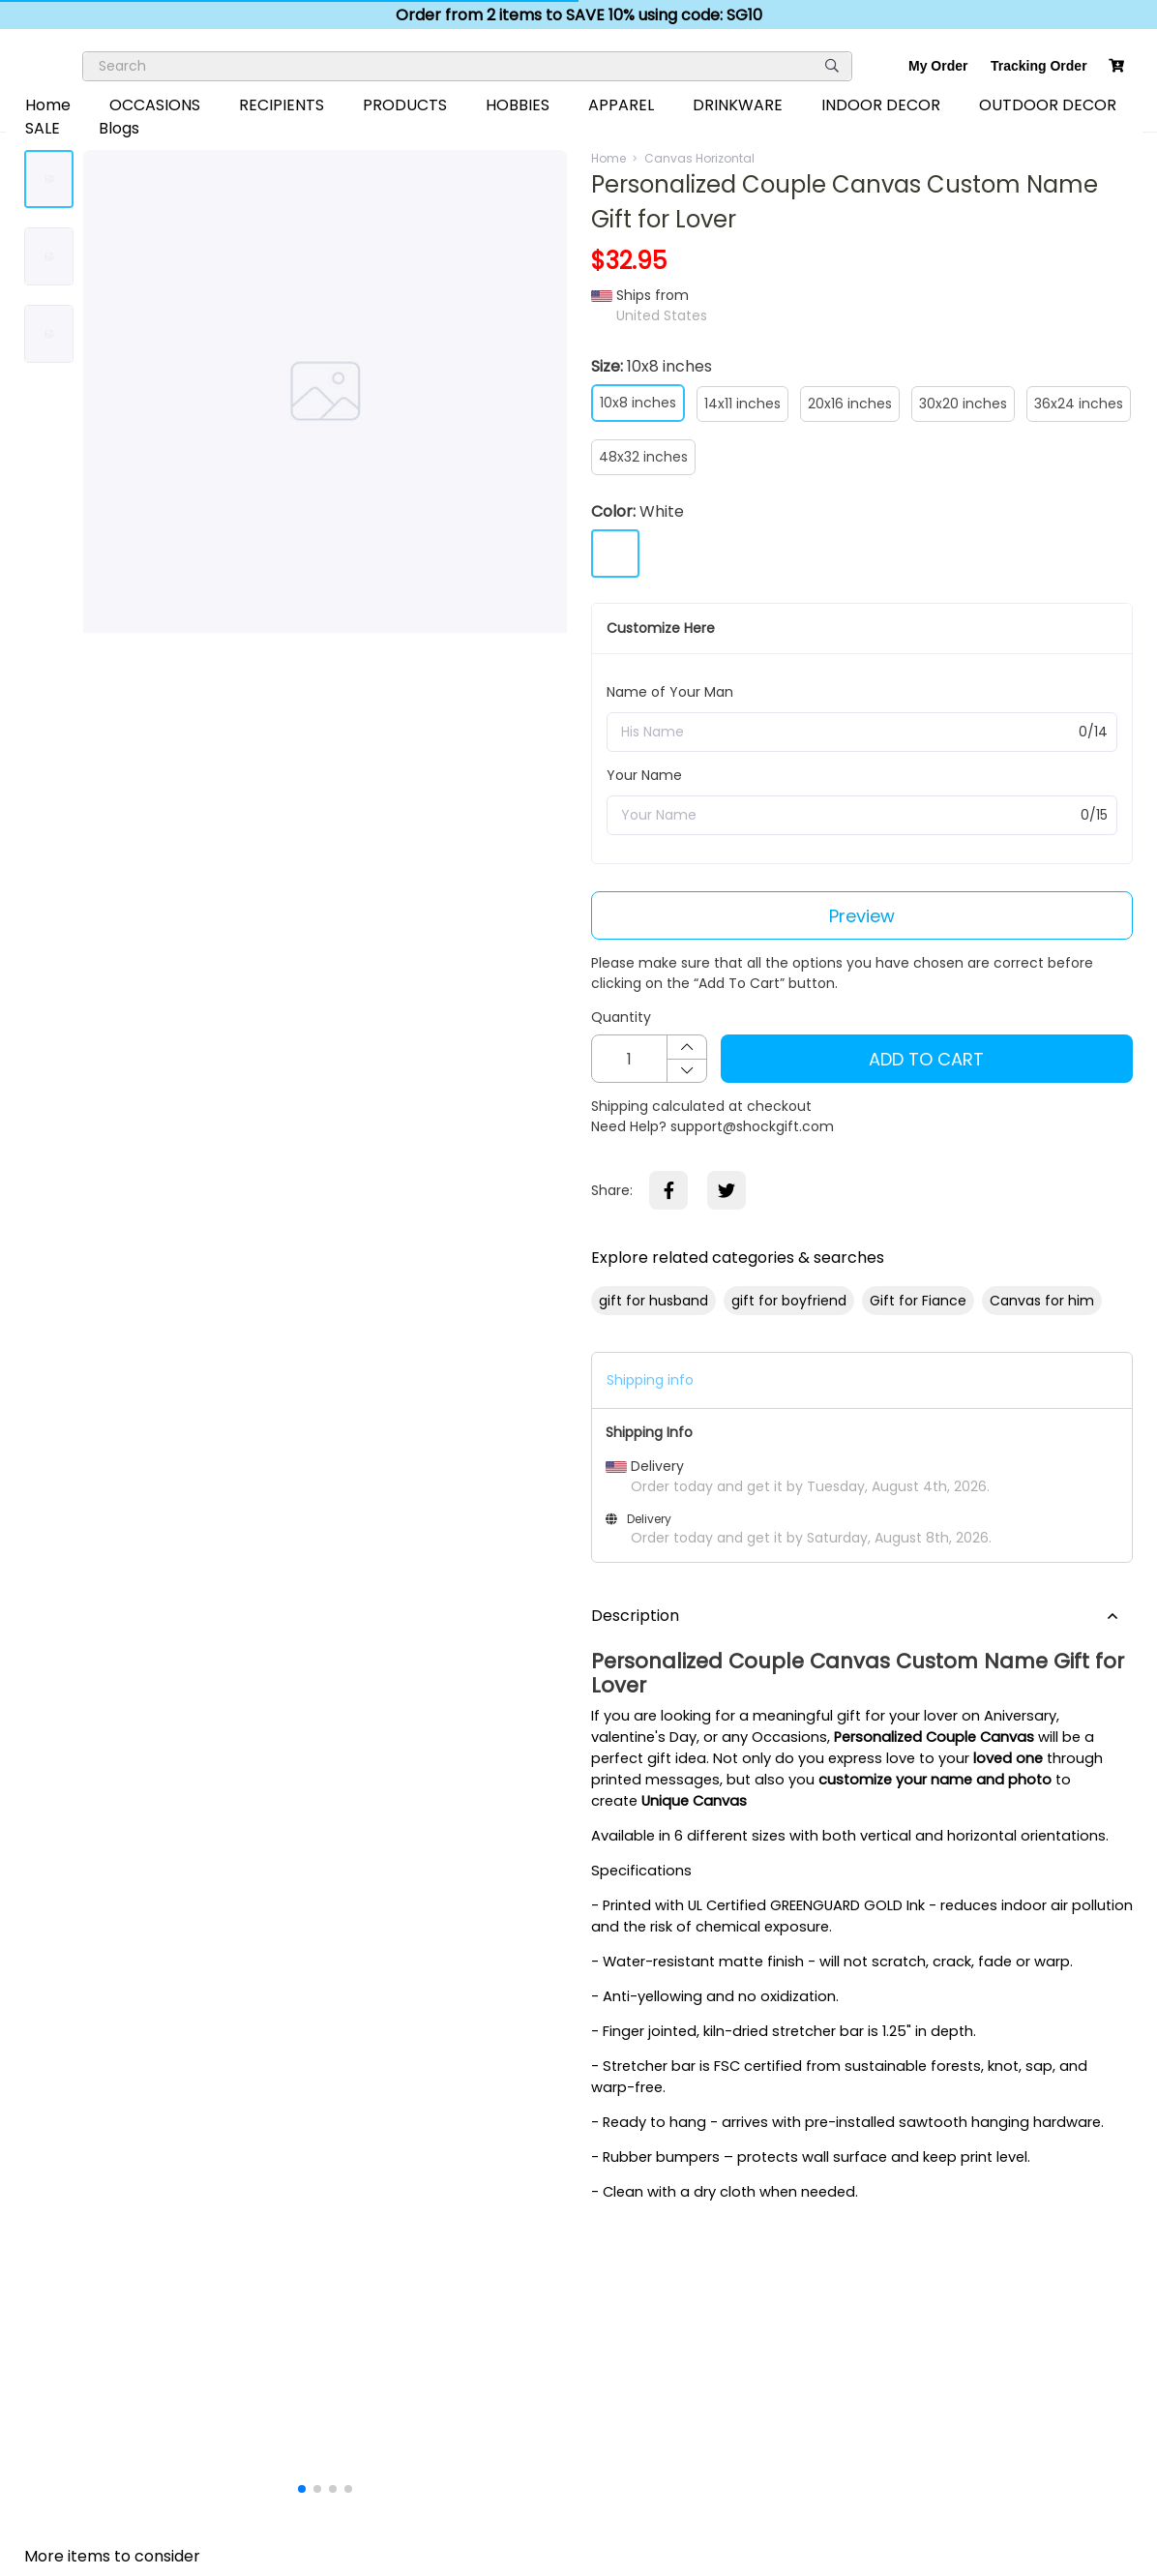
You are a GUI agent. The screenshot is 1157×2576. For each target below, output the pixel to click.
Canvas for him (1042, 1300)
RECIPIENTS (281, 105)
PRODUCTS (405, 105)
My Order (937, 66)
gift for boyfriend (788, 1300)
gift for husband (653, 1300)
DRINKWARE (738, 105)
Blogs (119, 128)
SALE (42, 128)
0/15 (1094, 814)
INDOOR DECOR (880, 105)
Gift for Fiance (918, 1300)
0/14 (1093, 731)
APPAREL (621, 105)
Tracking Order (1039, 66)
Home (48, 105)
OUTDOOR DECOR (1047, 105)
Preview (862, 916)
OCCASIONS (154, 105)
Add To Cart (926, 1059)
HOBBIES (517, 105)
